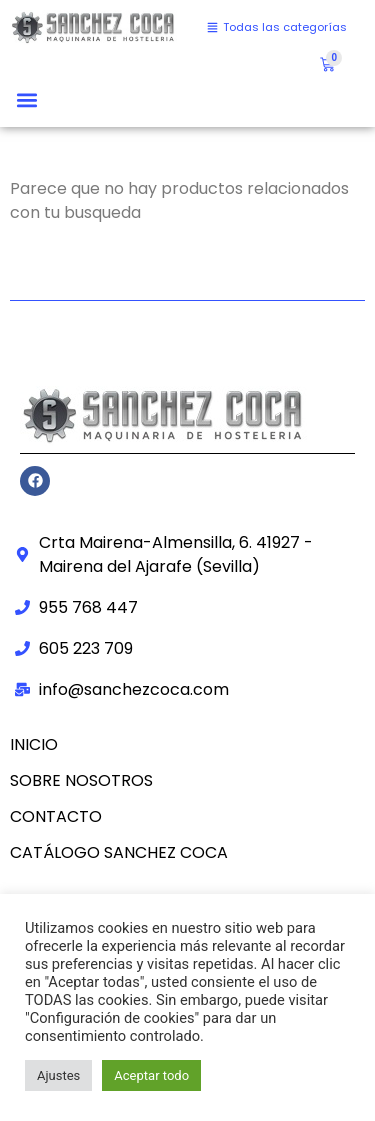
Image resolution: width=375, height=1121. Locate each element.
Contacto (56, 816)
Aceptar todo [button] (151, 1075)
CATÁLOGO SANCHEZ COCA (119, 852)
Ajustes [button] (58, 1075)
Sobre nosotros (81, 780)
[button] (26, 100)
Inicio (34, 744)
